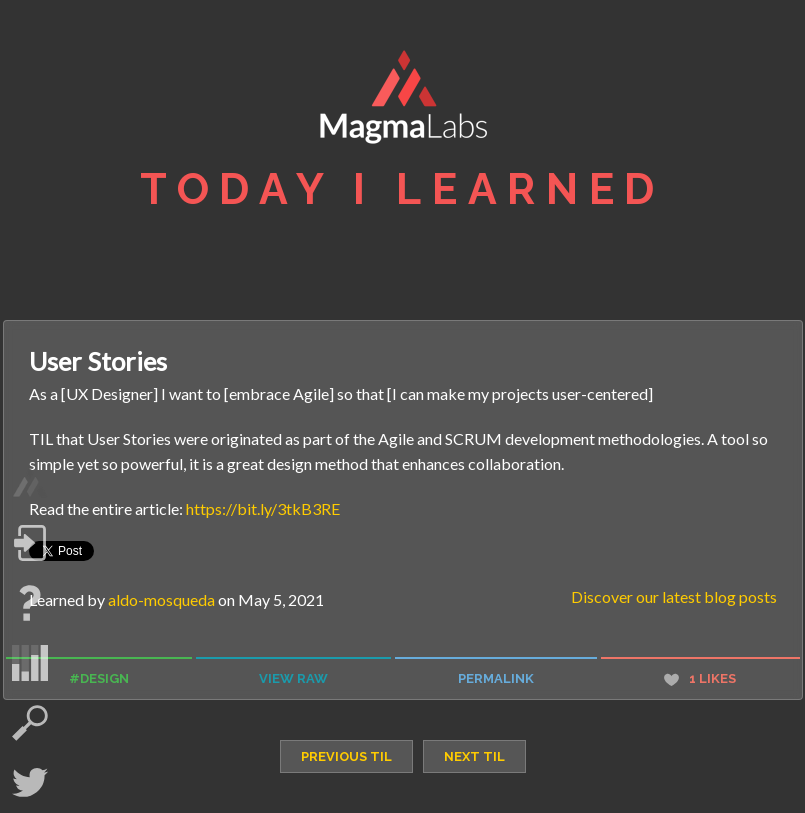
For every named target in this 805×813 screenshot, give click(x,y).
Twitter (30, 783)
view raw (293, 678)
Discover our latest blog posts (674, 596)
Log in (30, 543)
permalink (496, 678)
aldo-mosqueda (161, 599)
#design (99, 678)
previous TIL (346, 756)
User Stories (98, 361)
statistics (30, 663)
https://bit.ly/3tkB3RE (263, 508)
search (30, 723)
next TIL (474, 756)
